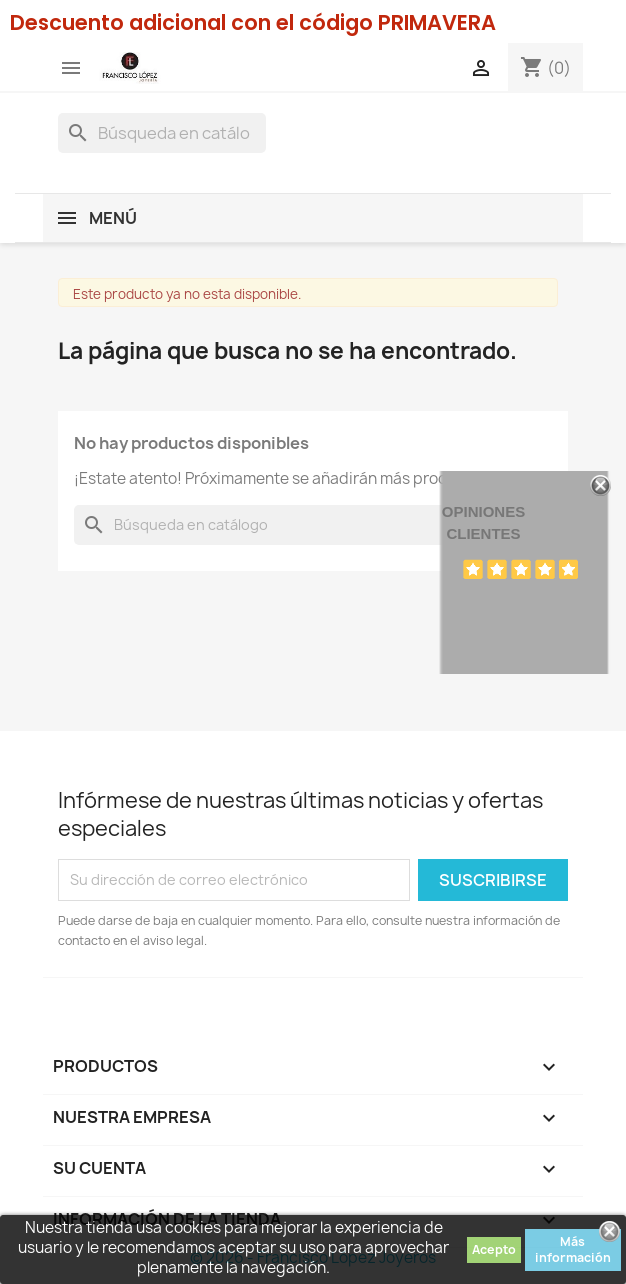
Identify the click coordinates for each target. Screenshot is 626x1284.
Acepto (494, 1249)
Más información (573, 1249)
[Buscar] (162, 133)
